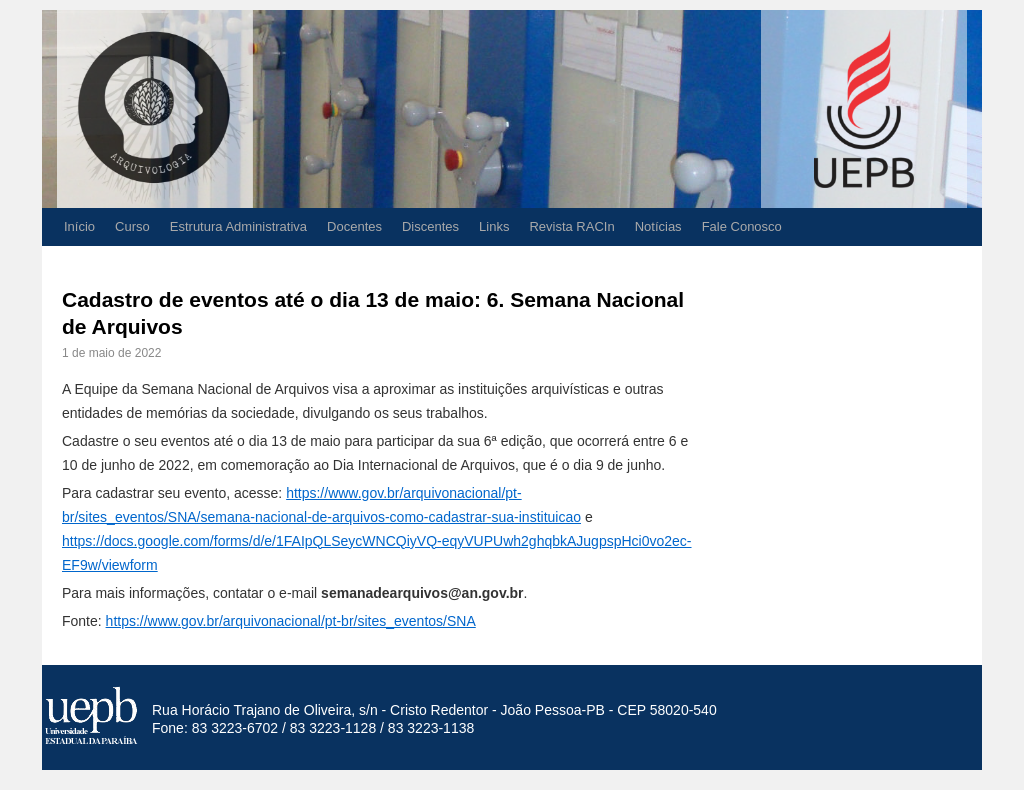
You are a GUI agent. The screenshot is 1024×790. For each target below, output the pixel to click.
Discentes (430, 226)
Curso (132, 226)
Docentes (354, 226)
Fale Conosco (742, 226)
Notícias (658, 226)
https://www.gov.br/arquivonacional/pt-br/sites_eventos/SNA (291, 621)
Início (79, 226)
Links (494, 226)
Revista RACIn (571, 226)
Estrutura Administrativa (238, 226)
